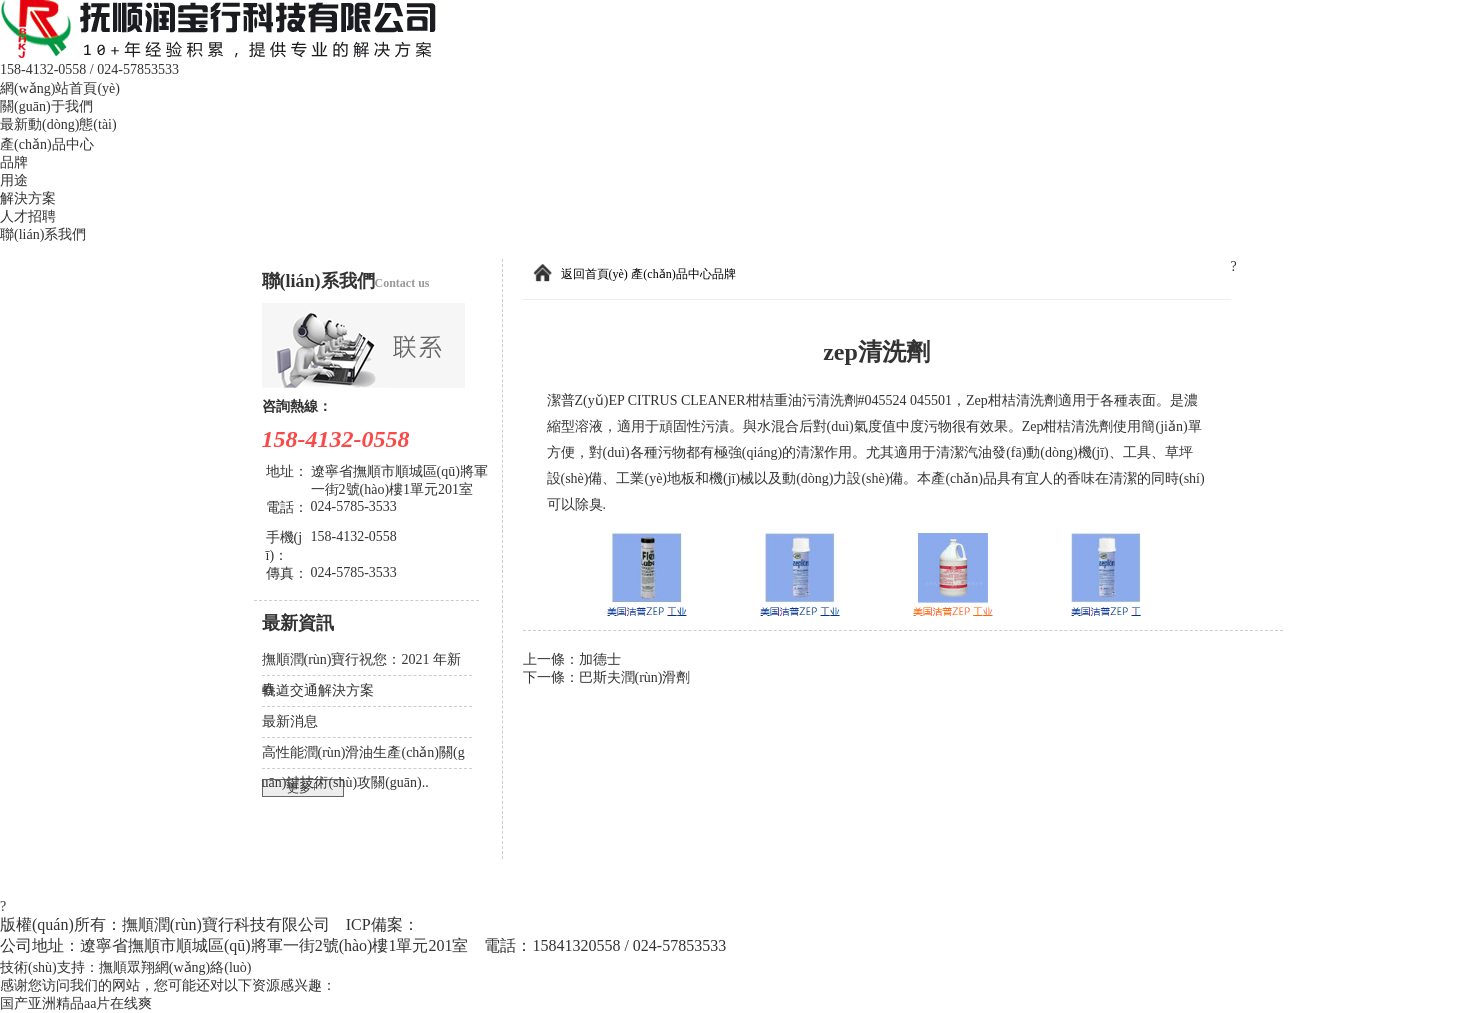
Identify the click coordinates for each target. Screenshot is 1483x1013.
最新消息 (290, 721)
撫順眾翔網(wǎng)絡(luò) (175, 967)
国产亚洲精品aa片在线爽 (76, 1003)
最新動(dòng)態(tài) (58, 124)
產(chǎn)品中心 (47, 144)
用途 (14, 180)
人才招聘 (28, 216)
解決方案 (28, 198)
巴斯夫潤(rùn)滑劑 (635, 677)
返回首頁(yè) (594, 274)
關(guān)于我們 (46, 106)
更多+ (302, 788)
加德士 (600, 659)
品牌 (14, 162)
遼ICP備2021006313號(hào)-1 (523, 924)
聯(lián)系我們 (43, 234)
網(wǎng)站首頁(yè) (60, 88)
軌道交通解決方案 (318, 690)
